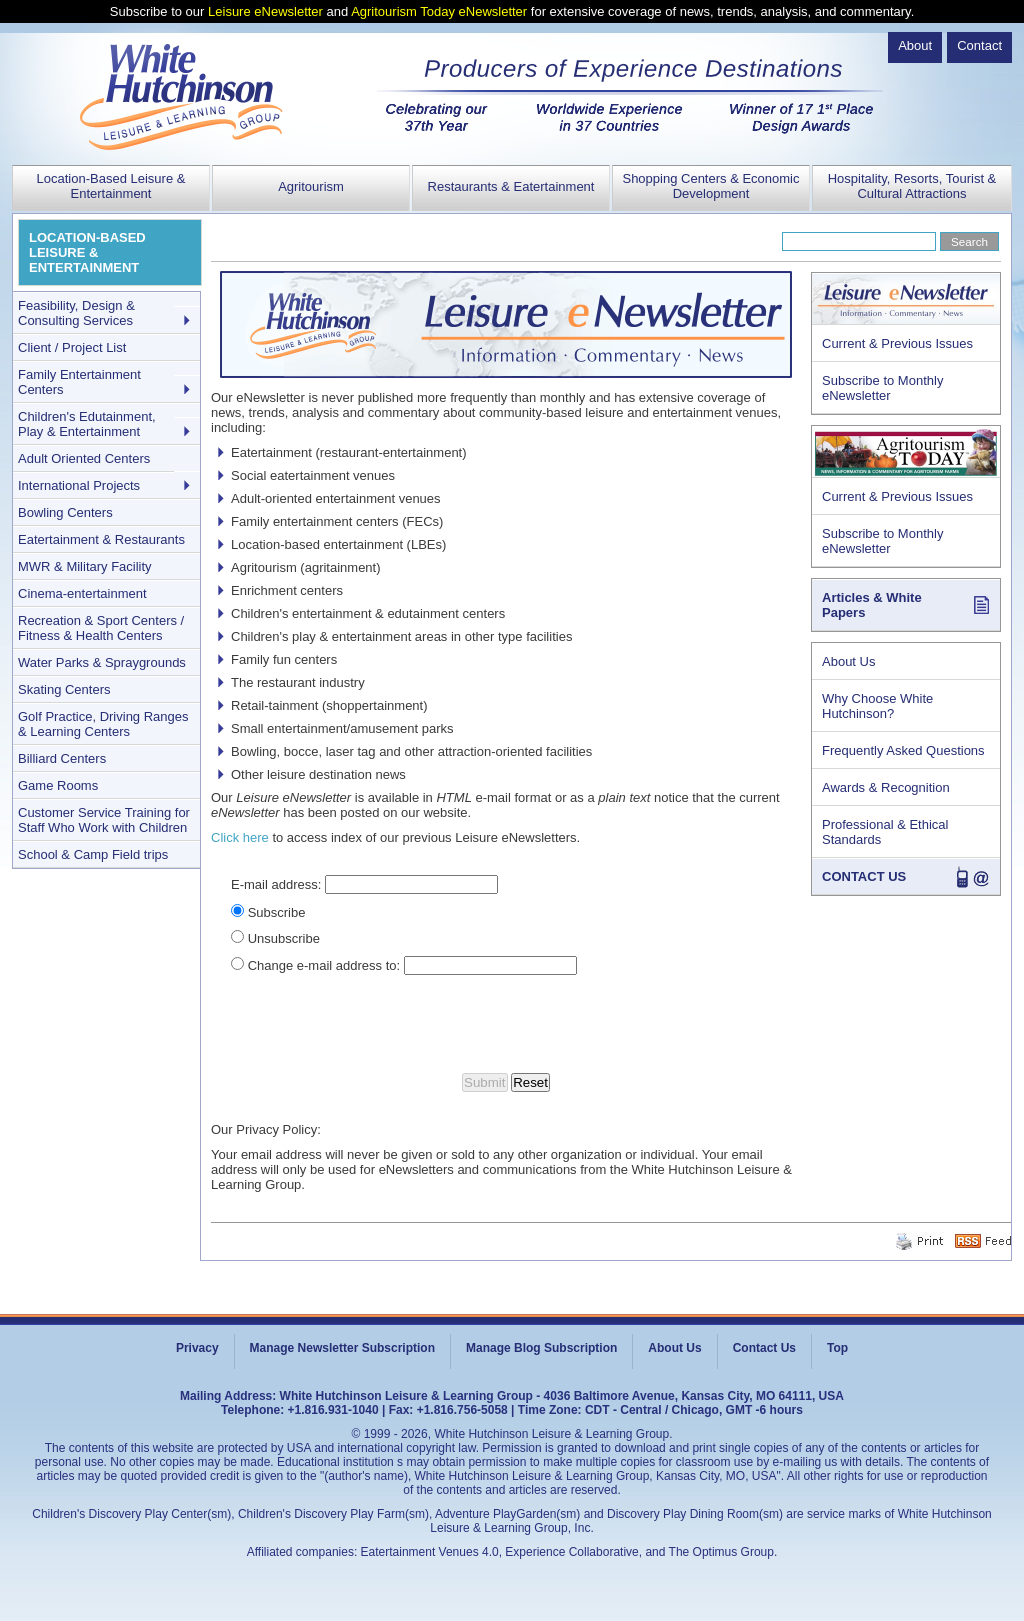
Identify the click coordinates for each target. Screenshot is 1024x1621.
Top (837, 1348)
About (915, 45)
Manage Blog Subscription (541, 1348)
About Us (848, 661)
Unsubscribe (284, 938)
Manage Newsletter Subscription (342, 1348)
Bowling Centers (65, 512)
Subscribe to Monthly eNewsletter (882, 388)
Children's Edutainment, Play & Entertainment (87, 424)
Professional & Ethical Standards (885, 832)
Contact (979, 45)
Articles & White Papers (872, 605)
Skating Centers (64, 689)
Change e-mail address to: (324, 965)
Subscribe (277, 912)
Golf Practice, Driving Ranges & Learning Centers (103, 724)
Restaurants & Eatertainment (511, 186)
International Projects (79, 485)
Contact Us (764, 1348)
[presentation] (508, 1024)
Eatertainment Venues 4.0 (430, 1552)
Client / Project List (72, 347)
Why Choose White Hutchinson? (877, 706)
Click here (240, 837)
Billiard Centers (62, 758)
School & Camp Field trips (93, 854)
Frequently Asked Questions (903, 750)
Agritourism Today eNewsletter (439, 11)
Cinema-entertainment (82, 593)
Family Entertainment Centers (79, 382)
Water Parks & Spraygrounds (102, 662)
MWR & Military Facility (85, 566)
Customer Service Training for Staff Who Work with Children (104, 820)
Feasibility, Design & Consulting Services (76, 313)
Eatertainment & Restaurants (101, 539)
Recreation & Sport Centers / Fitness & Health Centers (101, 628)
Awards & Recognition (886, 787)
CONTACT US (864, 876)
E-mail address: (276, 884)
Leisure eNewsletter (265, 11)
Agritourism (311, 186)
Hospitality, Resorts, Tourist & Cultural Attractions (912, 186)
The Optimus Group (721, 1552)
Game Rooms (58, 785)
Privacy (197, 1348)
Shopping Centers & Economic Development (710, 186)
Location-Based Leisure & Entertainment (111, 186)
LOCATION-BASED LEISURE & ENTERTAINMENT (87, 252)
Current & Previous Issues (897, 343)
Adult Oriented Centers (84, 458)
